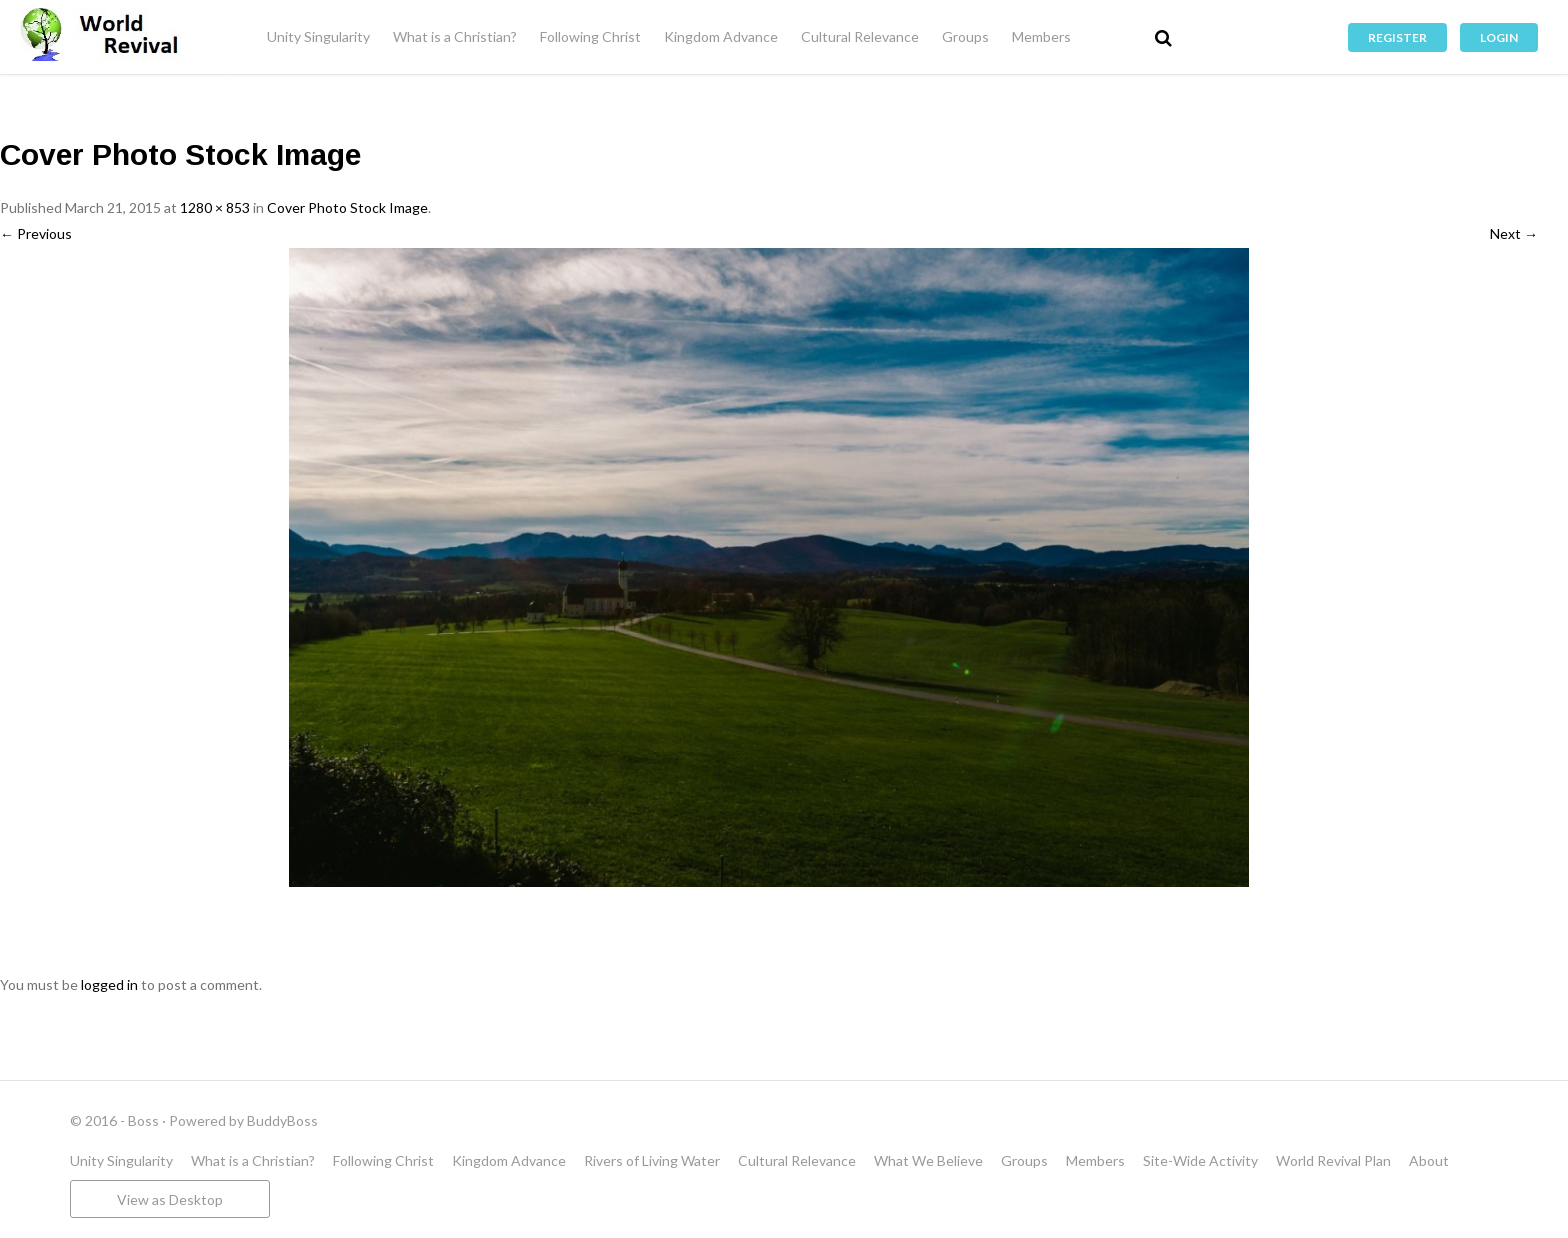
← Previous (36, 233)
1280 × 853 (215, 207)
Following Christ (590, 36)
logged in (109, 984)
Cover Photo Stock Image (347, 207)
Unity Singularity (318, 36)
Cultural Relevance (860, 36)
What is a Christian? (455, 36)
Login (1499, 37)
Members (1041, 36)
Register (1397, 37)
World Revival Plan (1333, 1160)
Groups (965, 36)
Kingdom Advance (721, 36)
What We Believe (928, 1160)
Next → (1514, 233)
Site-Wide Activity (1200, 1160)
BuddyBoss (282, 1120)
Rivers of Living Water (652, 1160)
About (1429, 1160)
